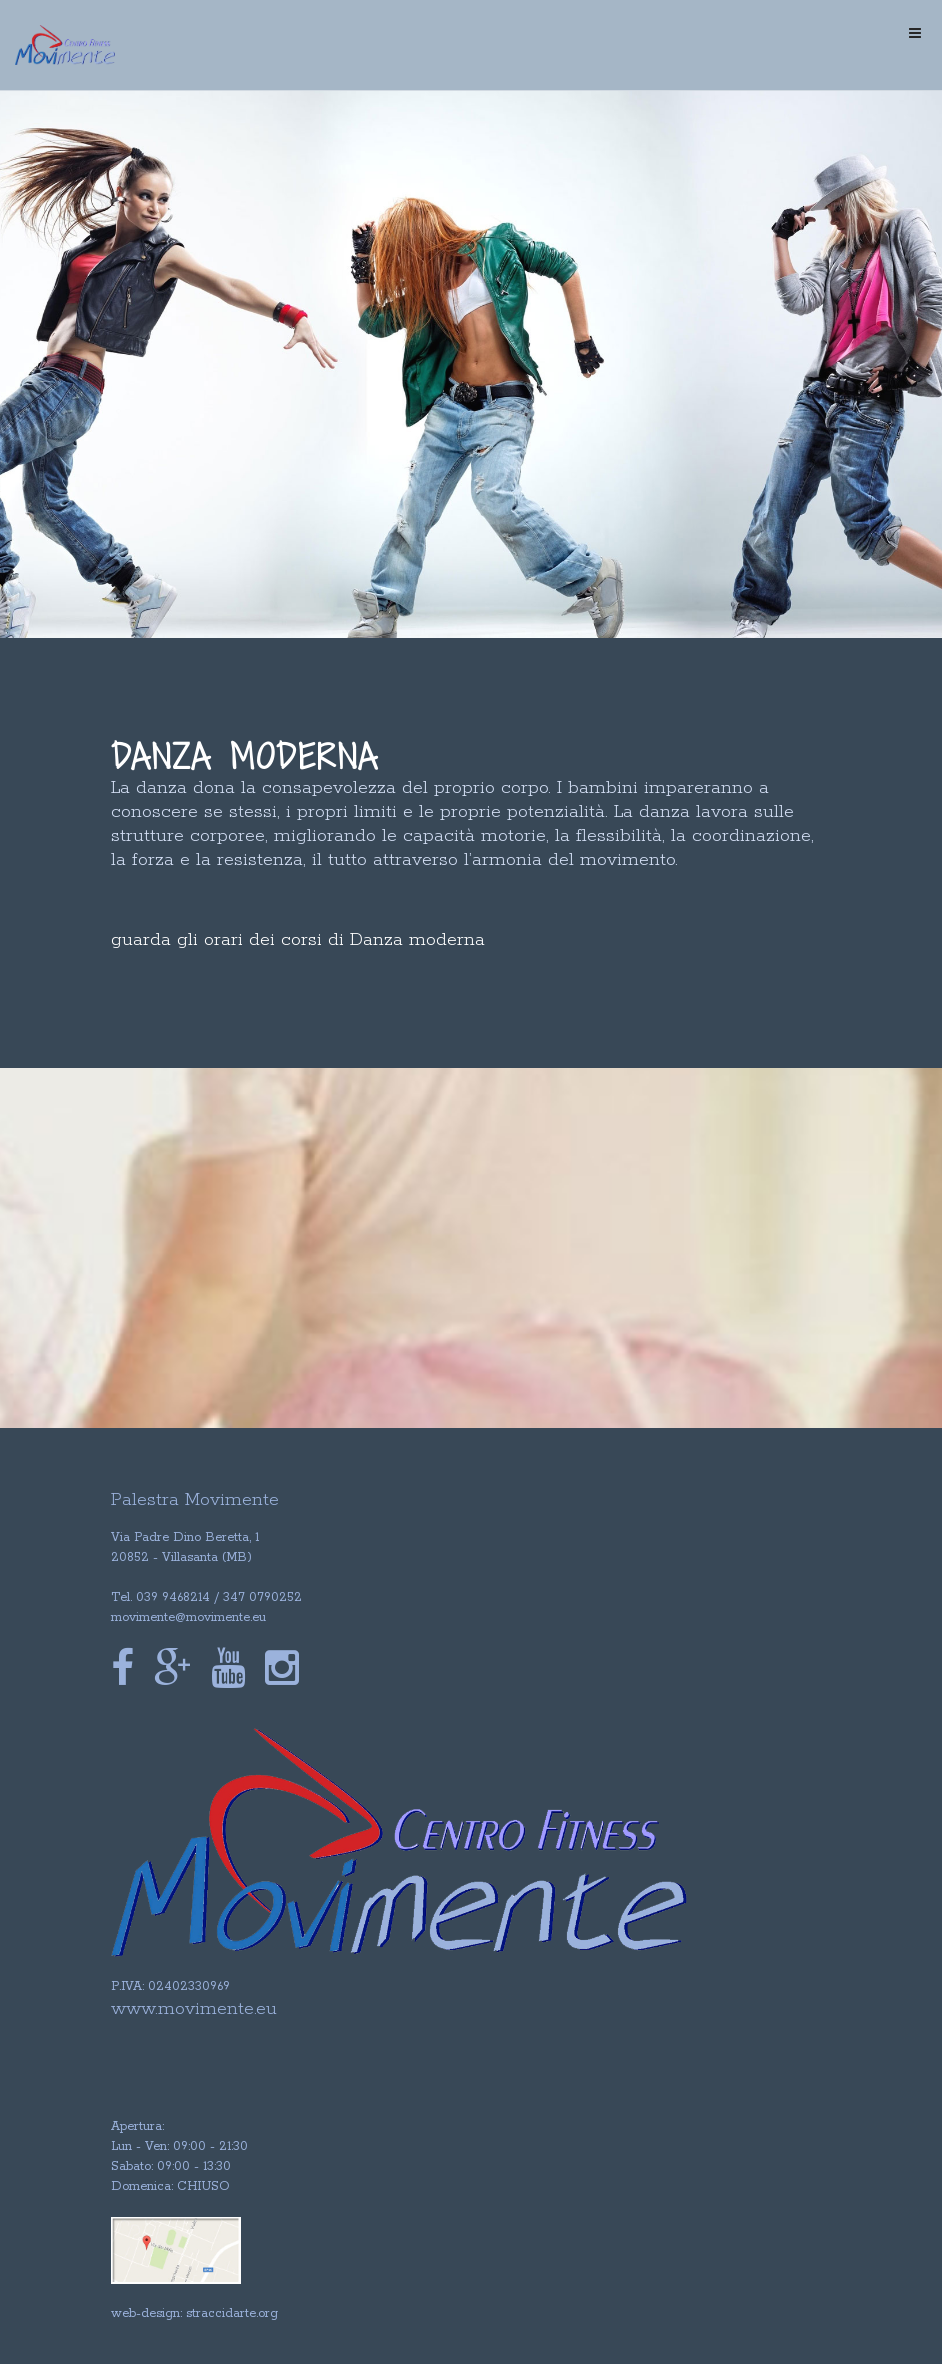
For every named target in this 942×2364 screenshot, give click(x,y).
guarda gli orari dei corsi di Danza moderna (298, 940)
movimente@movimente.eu (188, 1617)
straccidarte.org (232, 2313)
